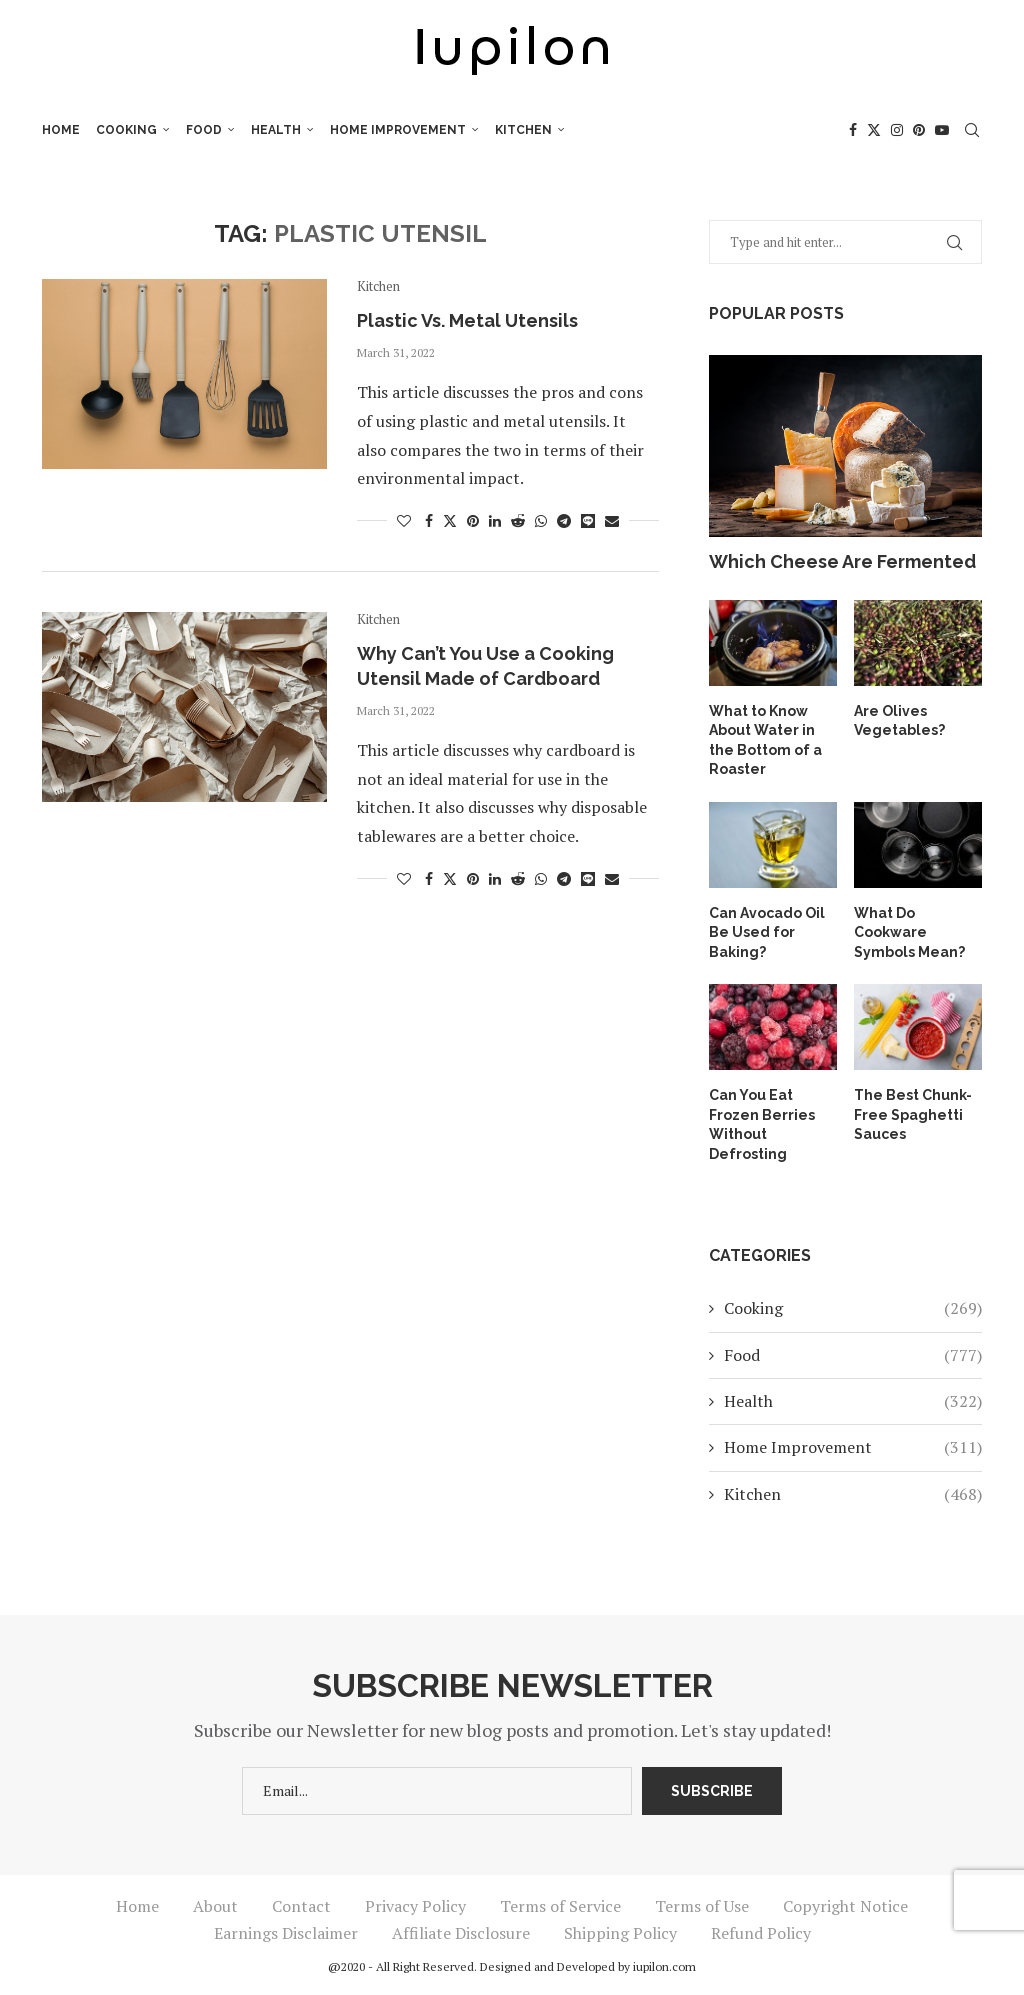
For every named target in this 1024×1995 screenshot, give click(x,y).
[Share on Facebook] (429, 520)
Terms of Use (702, 1906)
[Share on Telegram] (564, 520)
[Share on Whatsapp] (541, 520)
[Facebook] (853, 130)
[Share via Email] (612, 520)
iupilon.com (664, 1966)
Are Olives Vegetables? (899, 721)
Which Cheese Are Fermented (842, 561)
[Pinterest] (919, 130)
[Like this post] (404, 520)
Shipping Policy (620, 1933)
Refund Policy (761, 1933)
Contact (301, 1906)
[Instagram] (897, 130)
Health (276, 130)
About (215, 1906)
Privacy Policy (415, 1906)
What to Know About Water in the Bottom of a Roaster (765, 740)
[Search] (972, 130)
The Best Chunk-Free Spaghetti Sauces (913, 1114)
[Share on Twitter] (450, 520)
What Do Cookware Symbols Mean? (909, 932)
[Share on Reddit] (518, 520)
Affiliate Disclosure (461, 1933)
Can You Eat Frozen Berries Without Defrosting (762, 1124)
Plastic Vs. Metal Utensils (467, 320)
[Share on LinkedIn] (495, 520)
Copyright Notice (845, 1906)
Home (61, 130)
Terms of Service (560, 1906)
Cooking (126, 130)
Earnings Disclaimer (286, 1933)
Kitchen (523, 130)
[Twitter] (874, 130)
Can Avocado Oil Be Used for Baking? (767, 932)
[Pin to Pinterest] (473, 520)
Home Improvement (398, 130)
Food (204, 130)
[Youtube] (942, 130)
